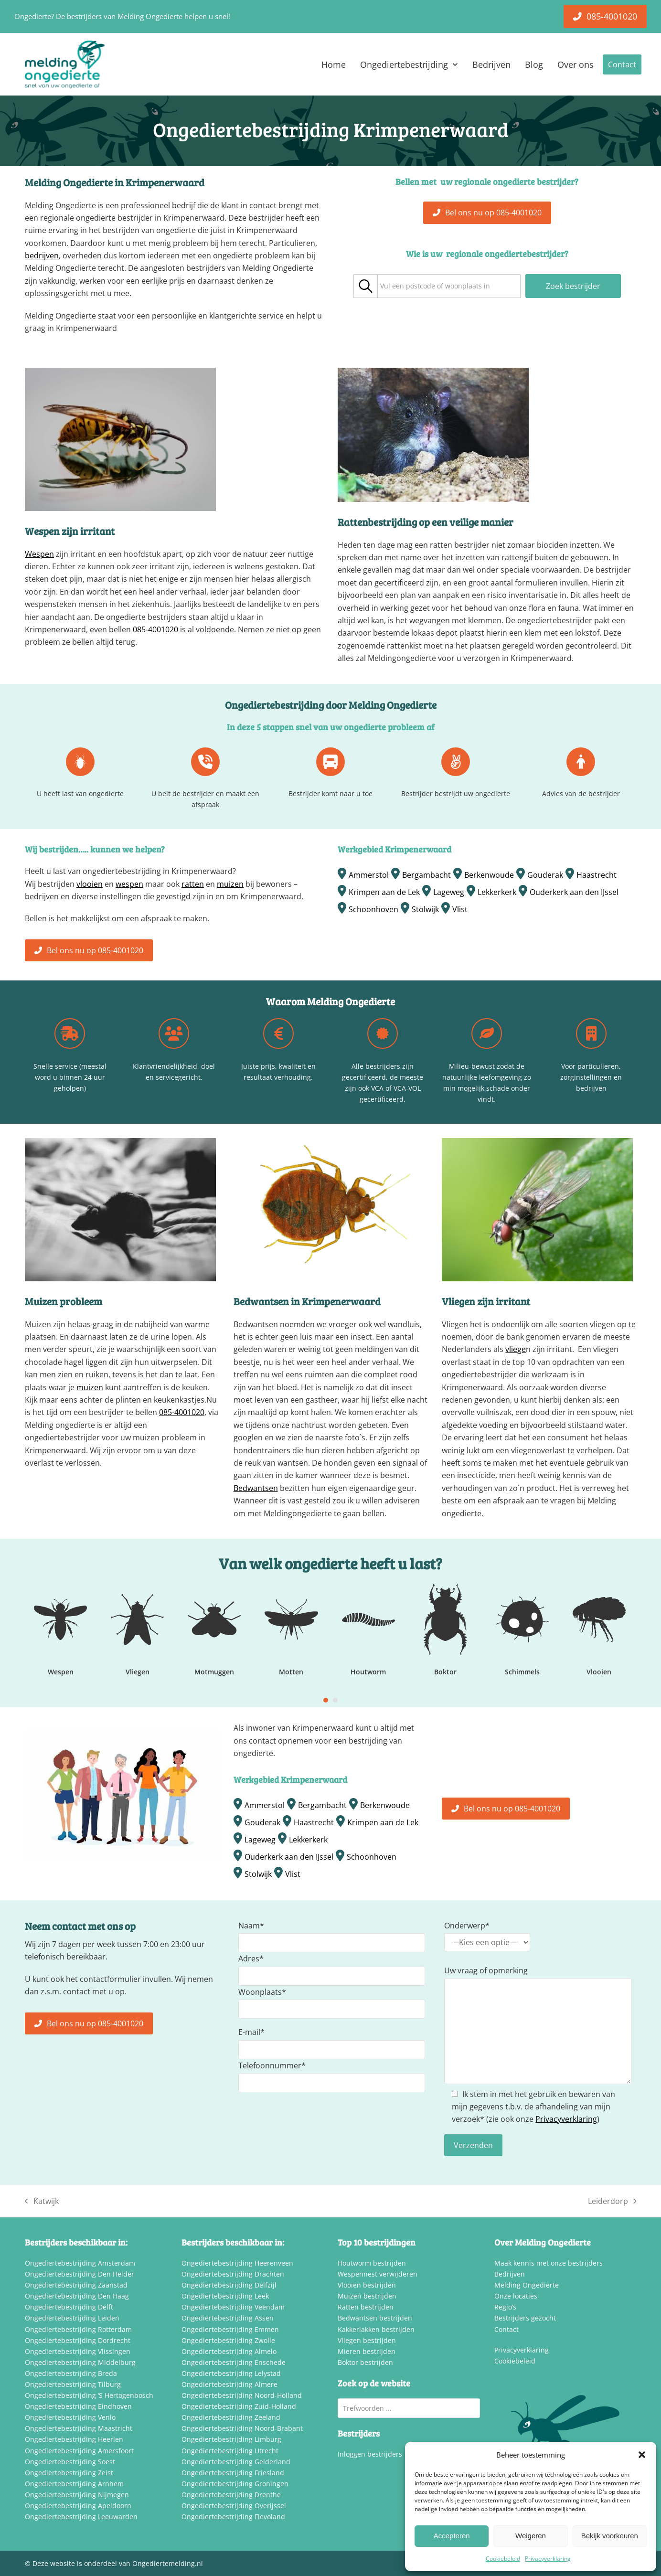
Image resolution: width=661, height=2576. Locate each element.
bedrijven (42, 255)
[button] (642, 2454)
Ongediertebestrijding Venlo (70, 2417)
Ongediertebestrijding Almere (229, 2384)
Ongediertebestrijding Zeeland (230, 2417)
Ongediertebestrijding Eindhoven (78, 2406)
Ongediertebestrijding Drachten (232, 2273)
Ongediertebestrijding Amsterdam (80, 2262)
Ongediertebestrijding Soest (70, 2461)
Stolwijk (425, 909)
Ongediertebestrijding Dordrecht (77, 2340)
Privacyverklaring (548, 2559)
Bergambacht (426, 875)
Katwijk (42, 2201)
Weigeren (530, 2536)
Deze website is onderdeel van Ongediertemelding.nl (117, 2563)
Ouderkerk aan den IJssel (574, 892)
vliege (515, 1349)
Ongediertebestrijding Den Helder (79, 2273)
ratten (192, 884)
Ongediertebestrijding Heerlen (74, 2439)
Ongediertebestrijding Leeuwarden (81, 2516)
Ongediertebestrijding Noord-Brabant (242, 2428)
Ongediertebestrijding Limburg (231, 2439)
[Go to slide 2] (335, 1700)
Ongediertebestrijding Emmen (230, 2329)
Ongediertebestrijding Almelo (229, 2351)
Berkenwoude (489, 875)
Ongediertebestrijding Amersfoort (79, 2450)
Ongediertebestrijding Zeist (69, 2472)
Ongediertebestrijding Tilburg (73, 2384)
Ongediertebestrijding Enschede (233, 2362)
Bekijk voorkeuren (609, 2536)
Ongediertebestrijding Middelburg (80, 2362)
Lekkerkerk (497, 892)
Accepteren (452, 2536)
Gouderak (545, 875)
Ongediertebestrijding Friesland (232, 2472)
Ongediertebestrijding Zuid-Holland (238, 2406)
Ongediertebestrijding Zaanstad (76, 2284)
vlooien (89, 884)
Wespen (39, 554)
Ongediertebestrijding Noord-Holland (241, 2395)
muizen (230, 884)
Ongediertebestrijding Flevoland (233, 2516)
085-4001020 (155, 629)
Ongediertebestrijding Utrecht (229, 2450)
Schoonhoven (373, 909)
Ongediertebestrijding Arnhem (74, 2483)
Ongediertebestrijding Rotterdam (78, 2329)
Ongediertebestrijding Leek (225, 2295)
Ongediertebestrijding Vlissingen (77, 2351)
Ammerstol (369, 875)
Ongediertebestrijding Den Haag (77, 2295)
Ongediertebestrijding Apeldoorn (78, 2505)
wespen (129, 884)
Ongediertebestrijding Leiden (72, 2317)
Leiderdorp (612, 2201)
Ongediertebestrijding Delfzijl (229, 2284)
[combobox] (449, 286)
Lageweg (448, 892)
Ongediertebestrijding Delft (69, 2306)
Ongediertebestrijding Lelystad (231, 2373)
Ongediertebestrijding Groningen (234, 2483)
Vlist (460, 909)
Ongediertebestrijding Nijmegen (77, 2494)
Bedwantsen (256, 1488)
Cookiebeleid (503, 2559)
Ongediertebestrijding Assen (227, 2317)
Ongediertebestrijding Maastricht (78, 2428)
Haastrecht (596, 875)
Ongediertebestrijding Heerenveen (237, 2262)
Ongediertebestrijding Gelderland (235, 2461)
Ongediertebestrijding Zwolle (228, 2340)
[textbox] (435, 286)
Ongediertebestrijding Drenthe (231, 2494)
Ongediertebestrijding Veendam (233, 2306)
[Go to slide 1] (325, 1700)
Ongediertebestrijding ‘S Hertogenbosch (89, 2395)
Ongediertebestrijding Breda (71, 2373)
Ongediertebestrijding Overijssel (233, 2505)
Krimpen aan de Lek (384, 892)
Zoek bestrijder (573, 286)
